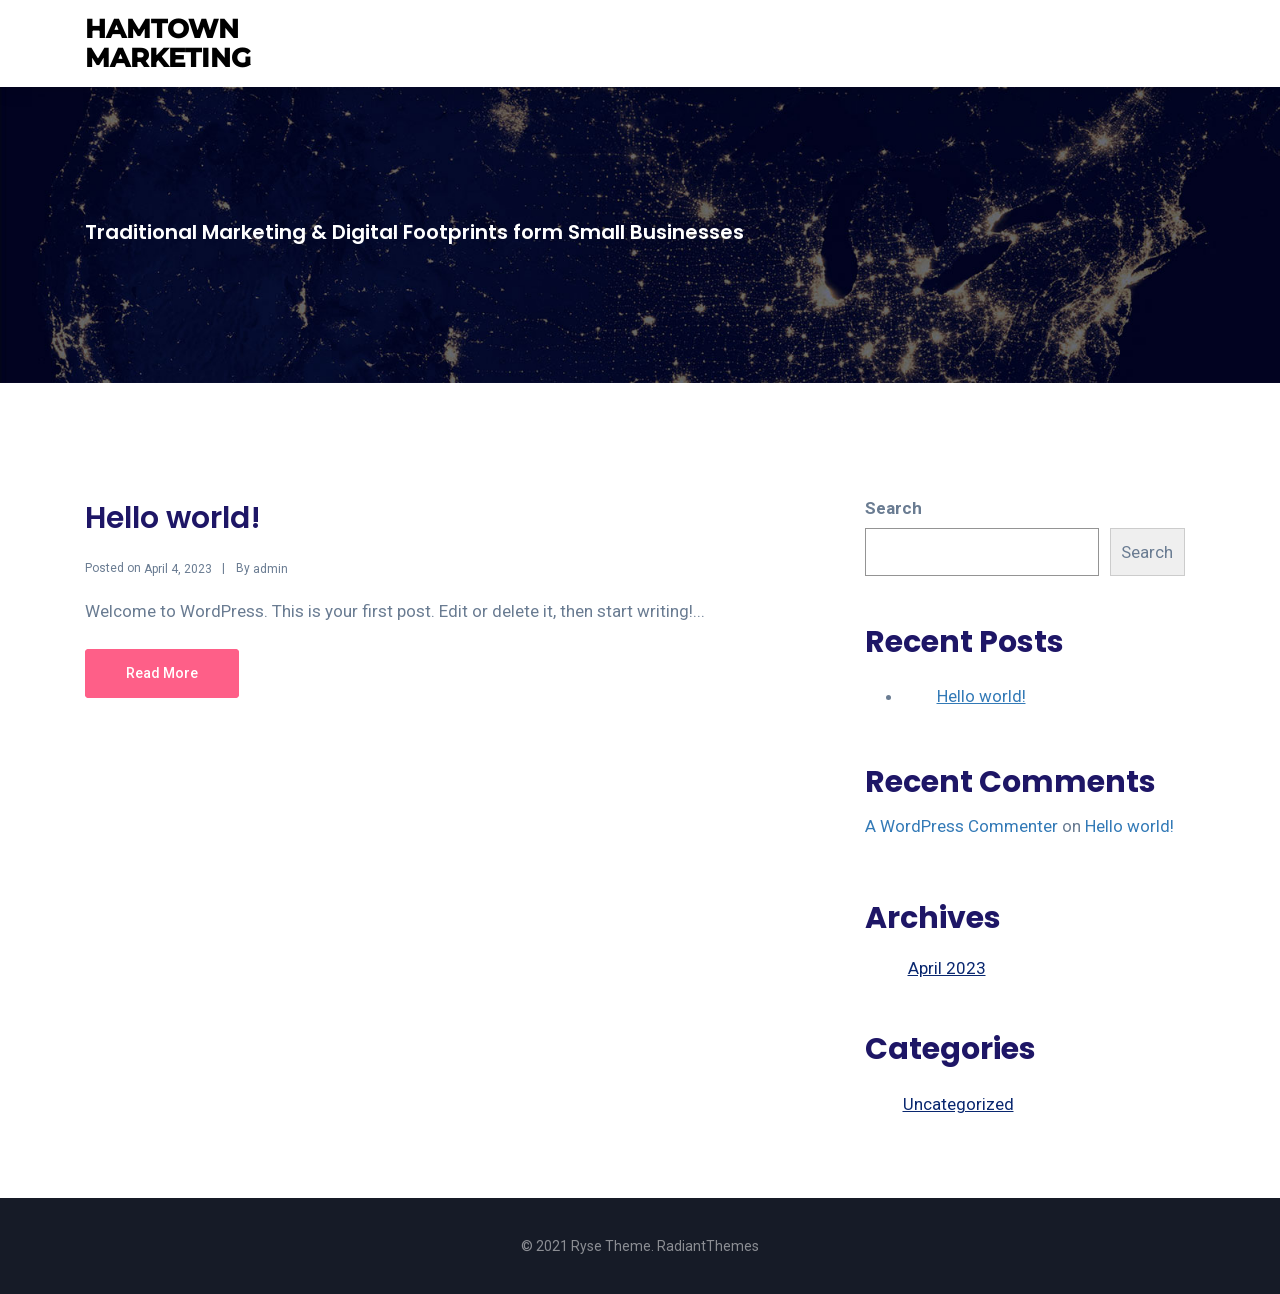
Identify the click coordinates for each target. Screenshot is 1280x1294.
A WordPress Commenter (961, 826)
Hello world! (173, 518)
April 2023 (947, 968)
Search (893, 508)
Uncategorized (958, 1104)
